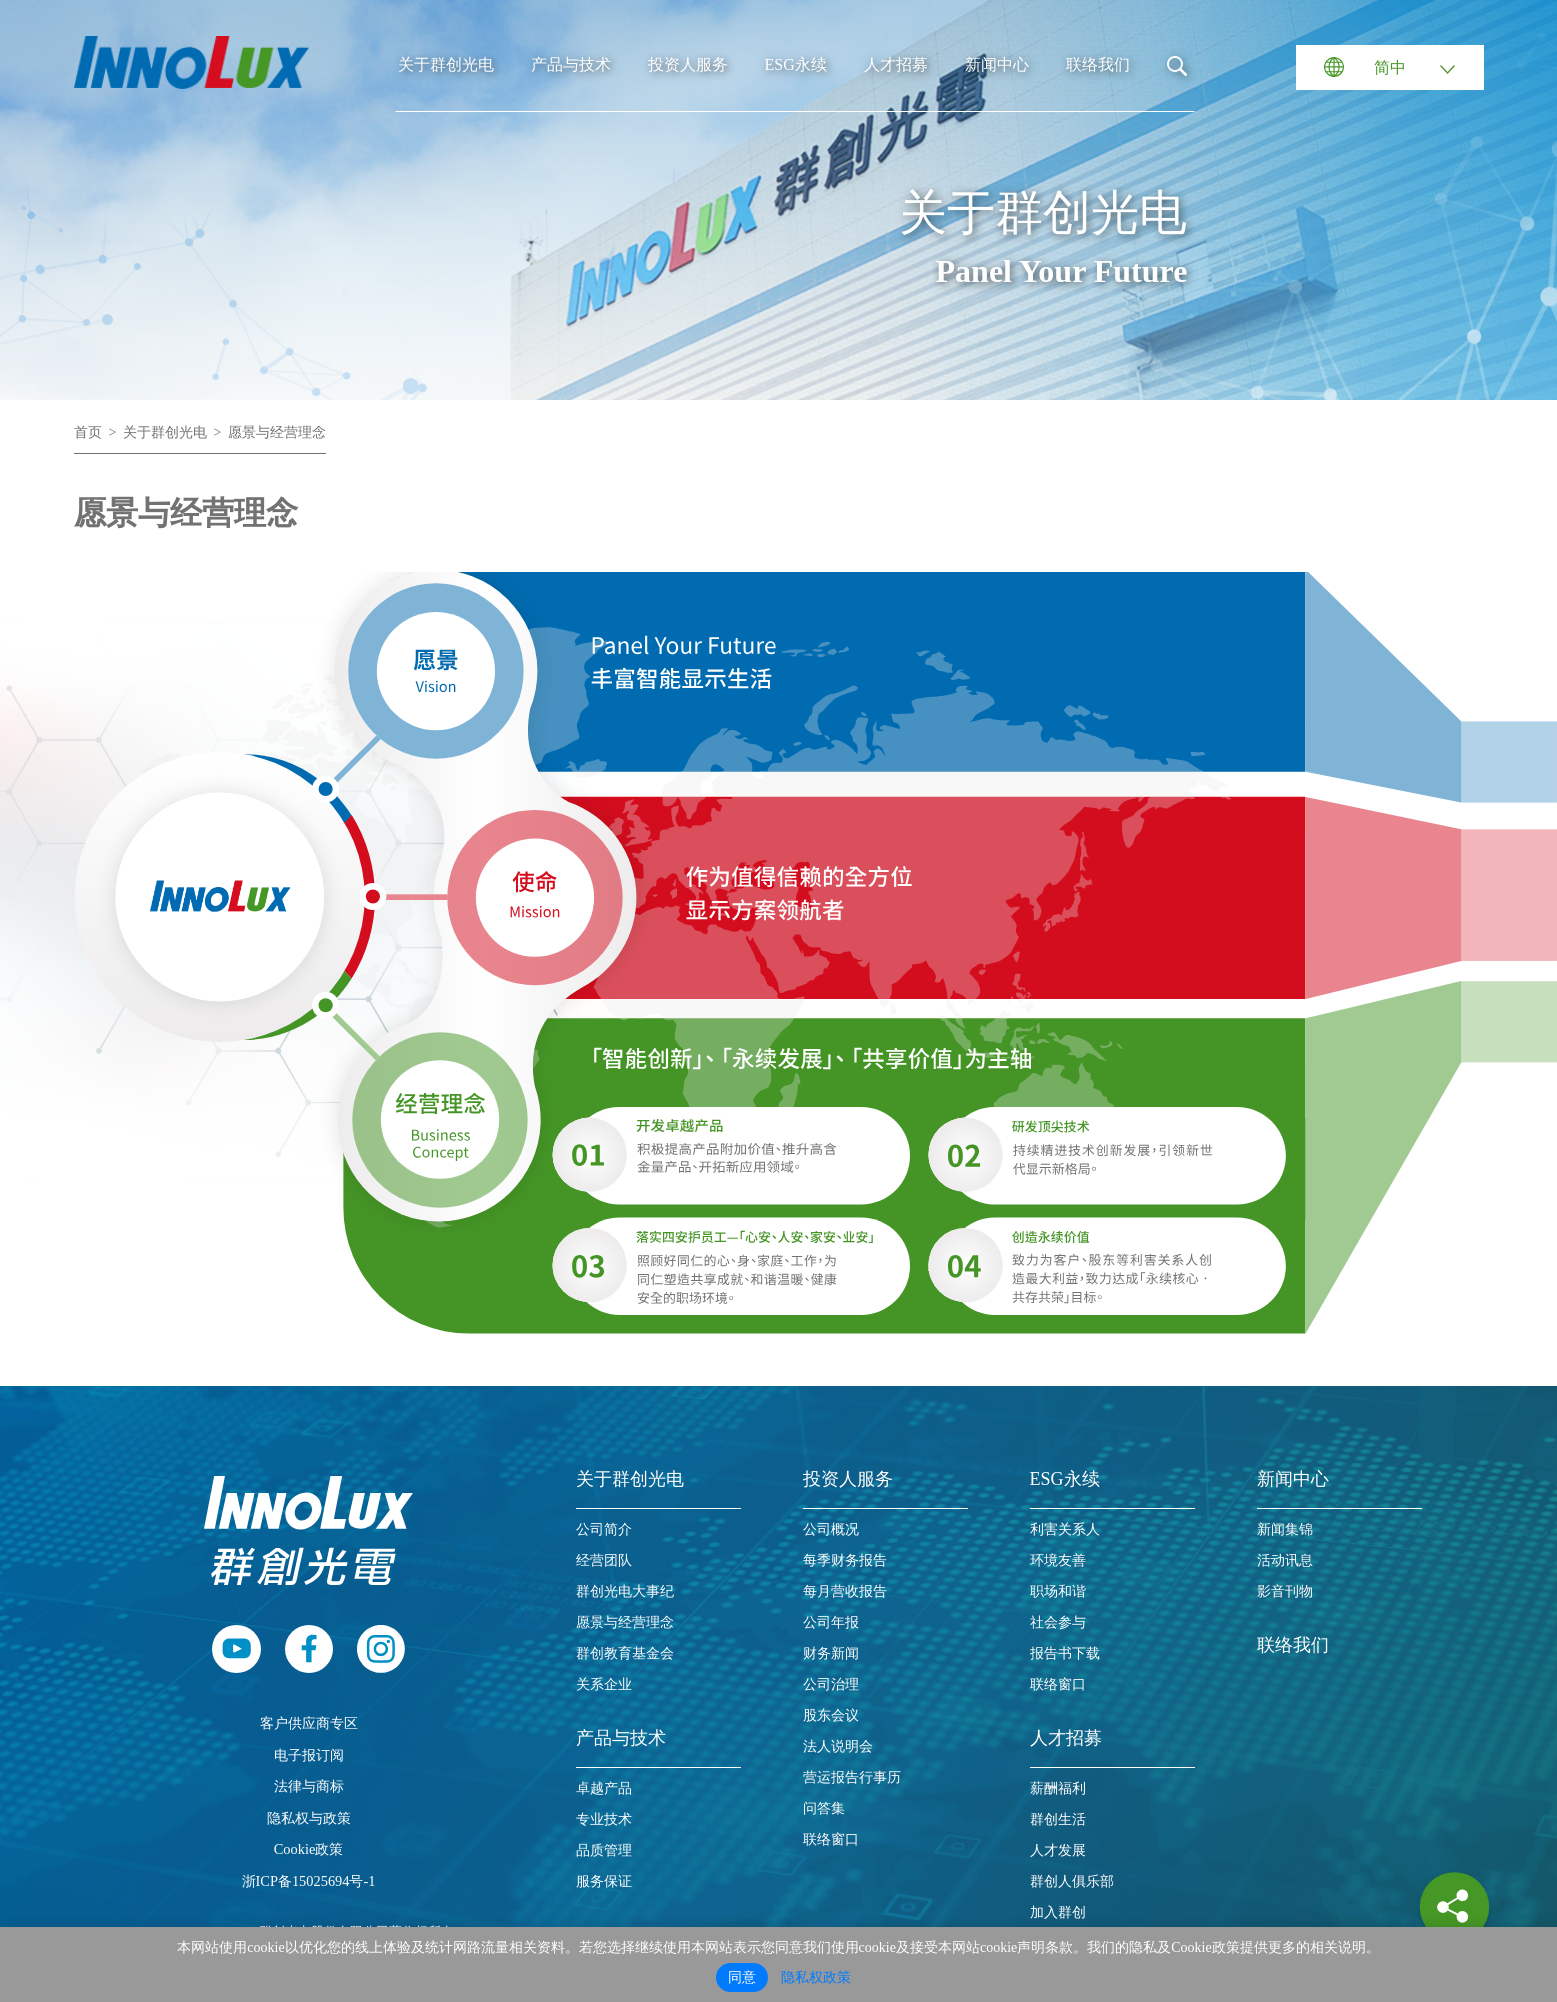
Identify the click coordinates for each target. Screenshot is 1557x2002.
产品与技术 (571, 64)
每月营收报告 (845, 1591)
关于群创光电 (446, 64)
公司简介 (604, 1529)
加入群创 (1058, 1912)
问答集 (824, 1808)
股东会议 (831, 1715)
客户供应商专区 (309, 1723)
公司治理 (831, 1684)
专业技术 (604, 1819)
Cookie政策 (309, 1849)
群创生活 (1058, 1819)
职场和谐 (1058, 1591)
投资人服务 (688, 64)
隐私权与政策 (309, 1818)
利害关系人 (1065, 1529)
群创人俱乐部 (1072, 1881)
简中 (1390, 67)
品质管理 (604, 1850)
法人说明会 (838, 1746)
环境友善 (1058, 1560)
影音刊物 (1285, 1591)
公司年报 (831, 1622)
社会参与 (1058, 1622)
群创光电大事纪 (625, 1591)
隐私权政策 (816, 1977)
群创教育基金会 (625, 1653)
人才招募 (896, 64)
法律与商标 (309, 1786)
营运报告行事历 (852, 1777)
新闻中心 (997, 64)
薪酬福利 (1058, 1788)
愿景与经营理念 (277, 432)
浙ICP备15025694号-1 (309, 1881)
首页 (88, 432)
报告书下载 (1065, 1653)
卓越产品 (604, 1788)
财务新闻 (831, 1653)
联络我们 (1098, 64)
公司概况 (831, 1529)
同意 (742, 1977)
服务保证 (604, 1881)
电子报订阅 (309, 1755)
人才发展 (1058, 1850)
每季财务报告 (845, 1560)
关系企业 (604, 1684)
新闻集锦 (1285, 1529)
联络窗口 (831, 1839)
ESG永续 (796, 64)
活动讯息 (1285, 1560)
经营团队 (604, 1560)
